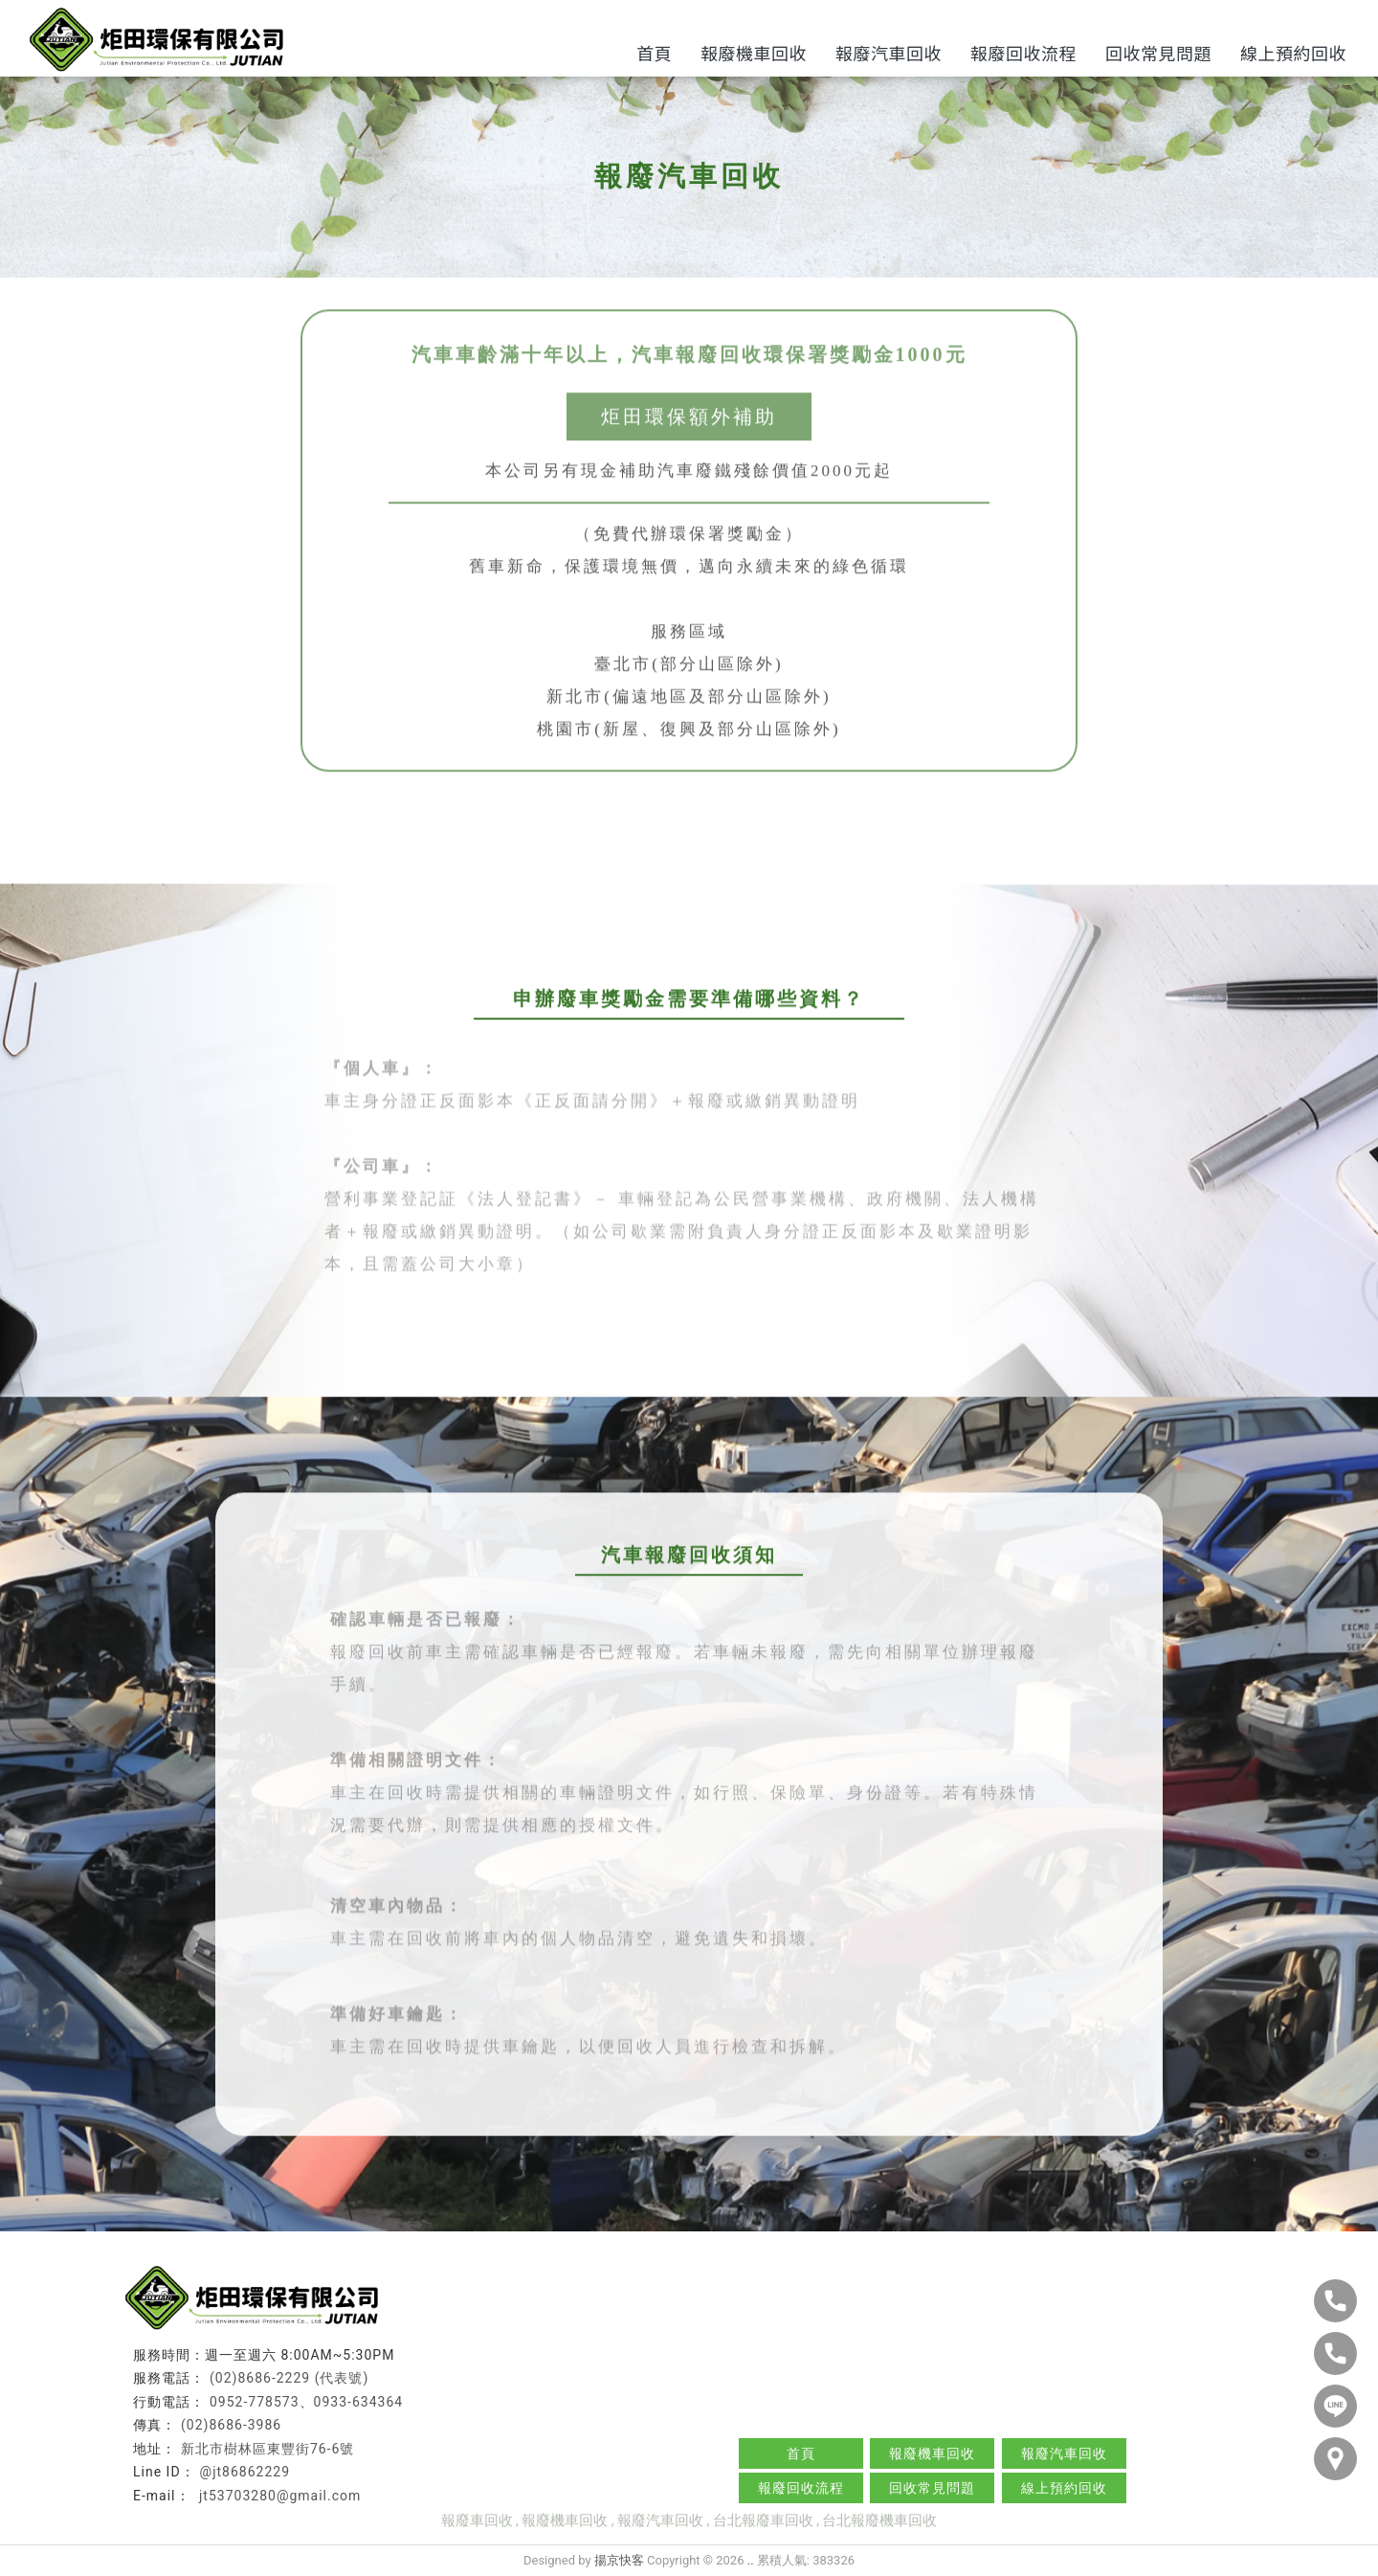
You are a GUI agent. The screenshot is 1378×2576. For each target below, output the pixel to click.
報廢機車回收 (753, 52)
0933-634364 (359, 2401)
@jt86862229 (245, 2471)
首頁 (654, 52)
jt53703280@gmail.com (278, 2495)
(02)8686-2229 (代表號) (289, 2378)
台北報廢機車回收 (879, 2520)
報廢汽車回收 (888, 52)
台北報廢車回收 (763, 2520)
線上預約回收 (1293, 52)
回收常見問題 (1158, 52)
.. (750, 2560)
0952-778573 (255, 2401)
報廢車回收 (477, 2520)
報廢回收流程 (1023, 52)
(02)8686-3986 (231, 2424)
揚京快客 (619, 2560)
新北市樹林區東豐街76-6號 (267, 2448)
